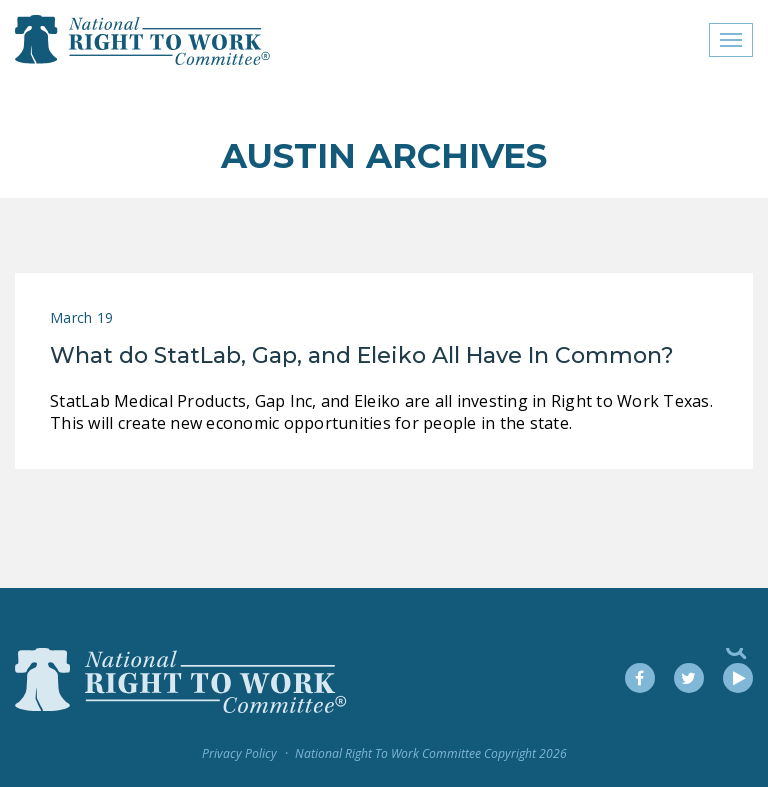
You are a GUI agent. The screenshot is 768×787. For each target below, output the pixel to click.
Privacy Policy (239, 753)
